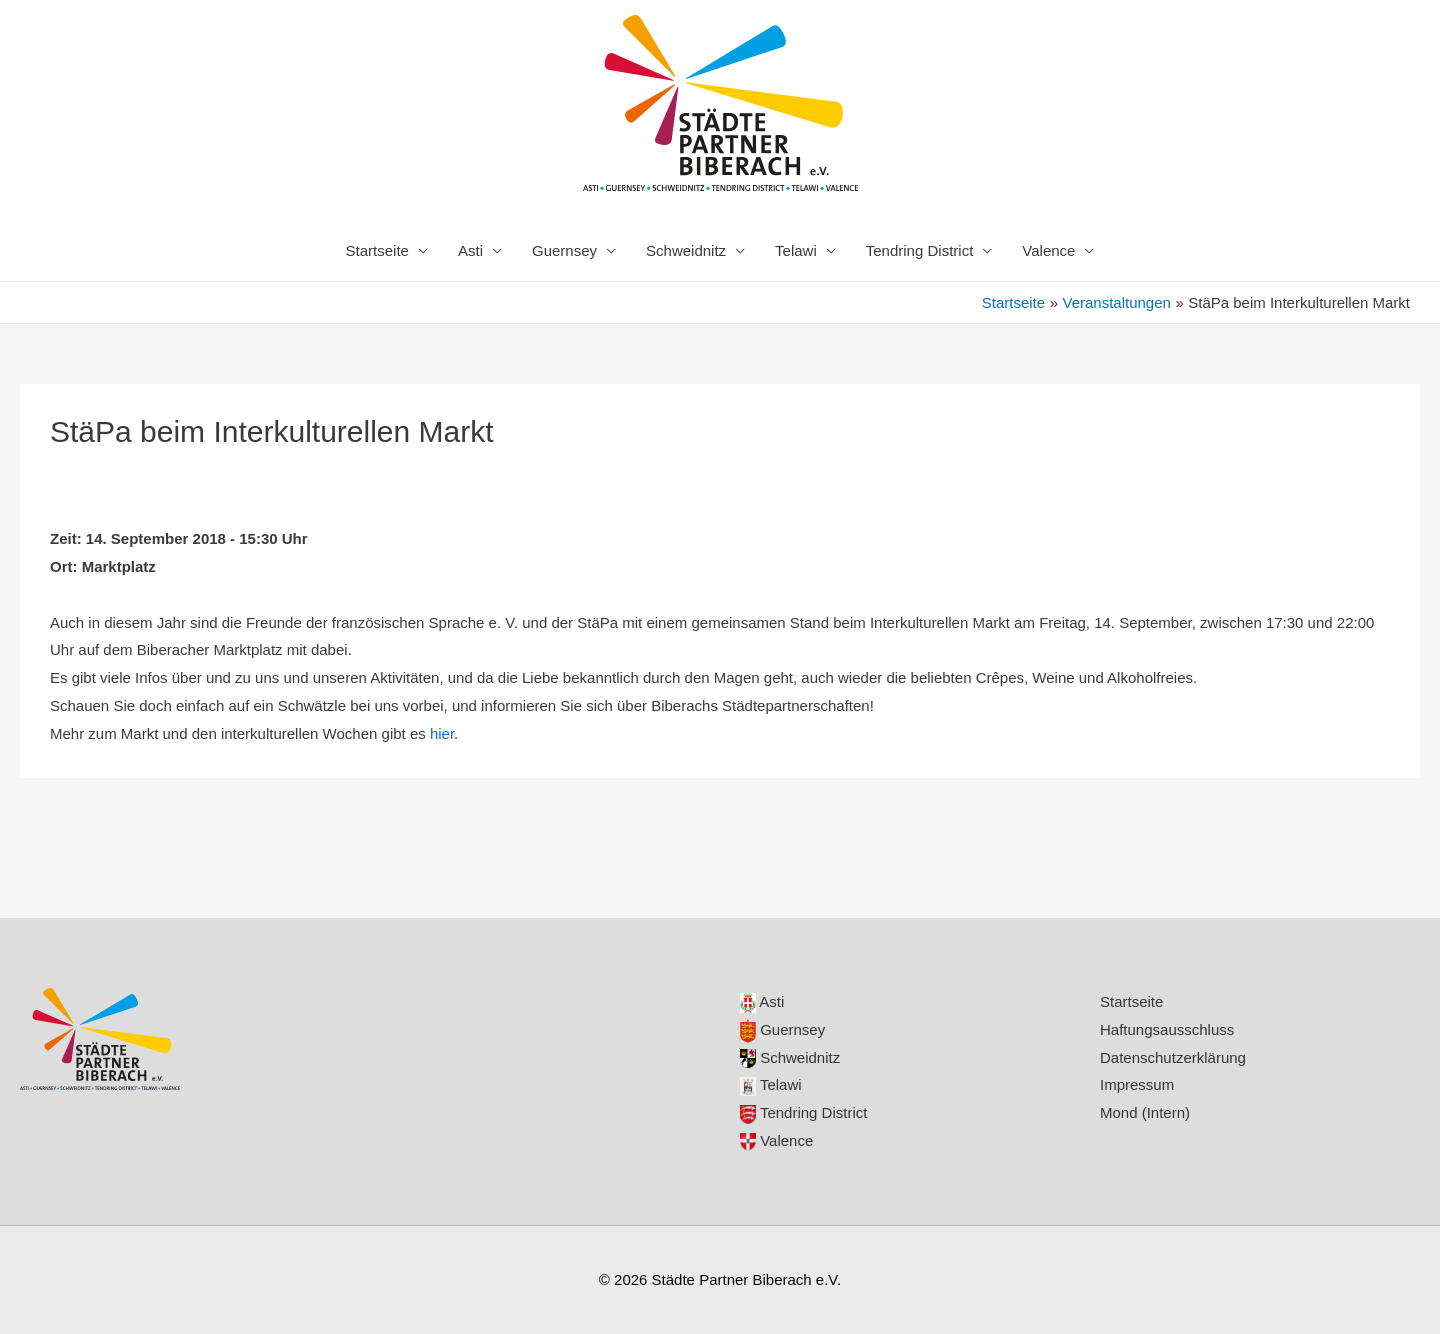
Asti (470, 250)
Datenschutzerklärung (1173, 1057)
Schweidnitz (686, 250)
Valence (1048, 250)
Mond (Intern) (1145, 1112)
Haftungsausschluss (1167, 1029)
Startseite (377, 250)
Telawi (796, 250)
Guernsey (564, 250)
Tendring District (920, 250)
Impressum (1137, 1084)
